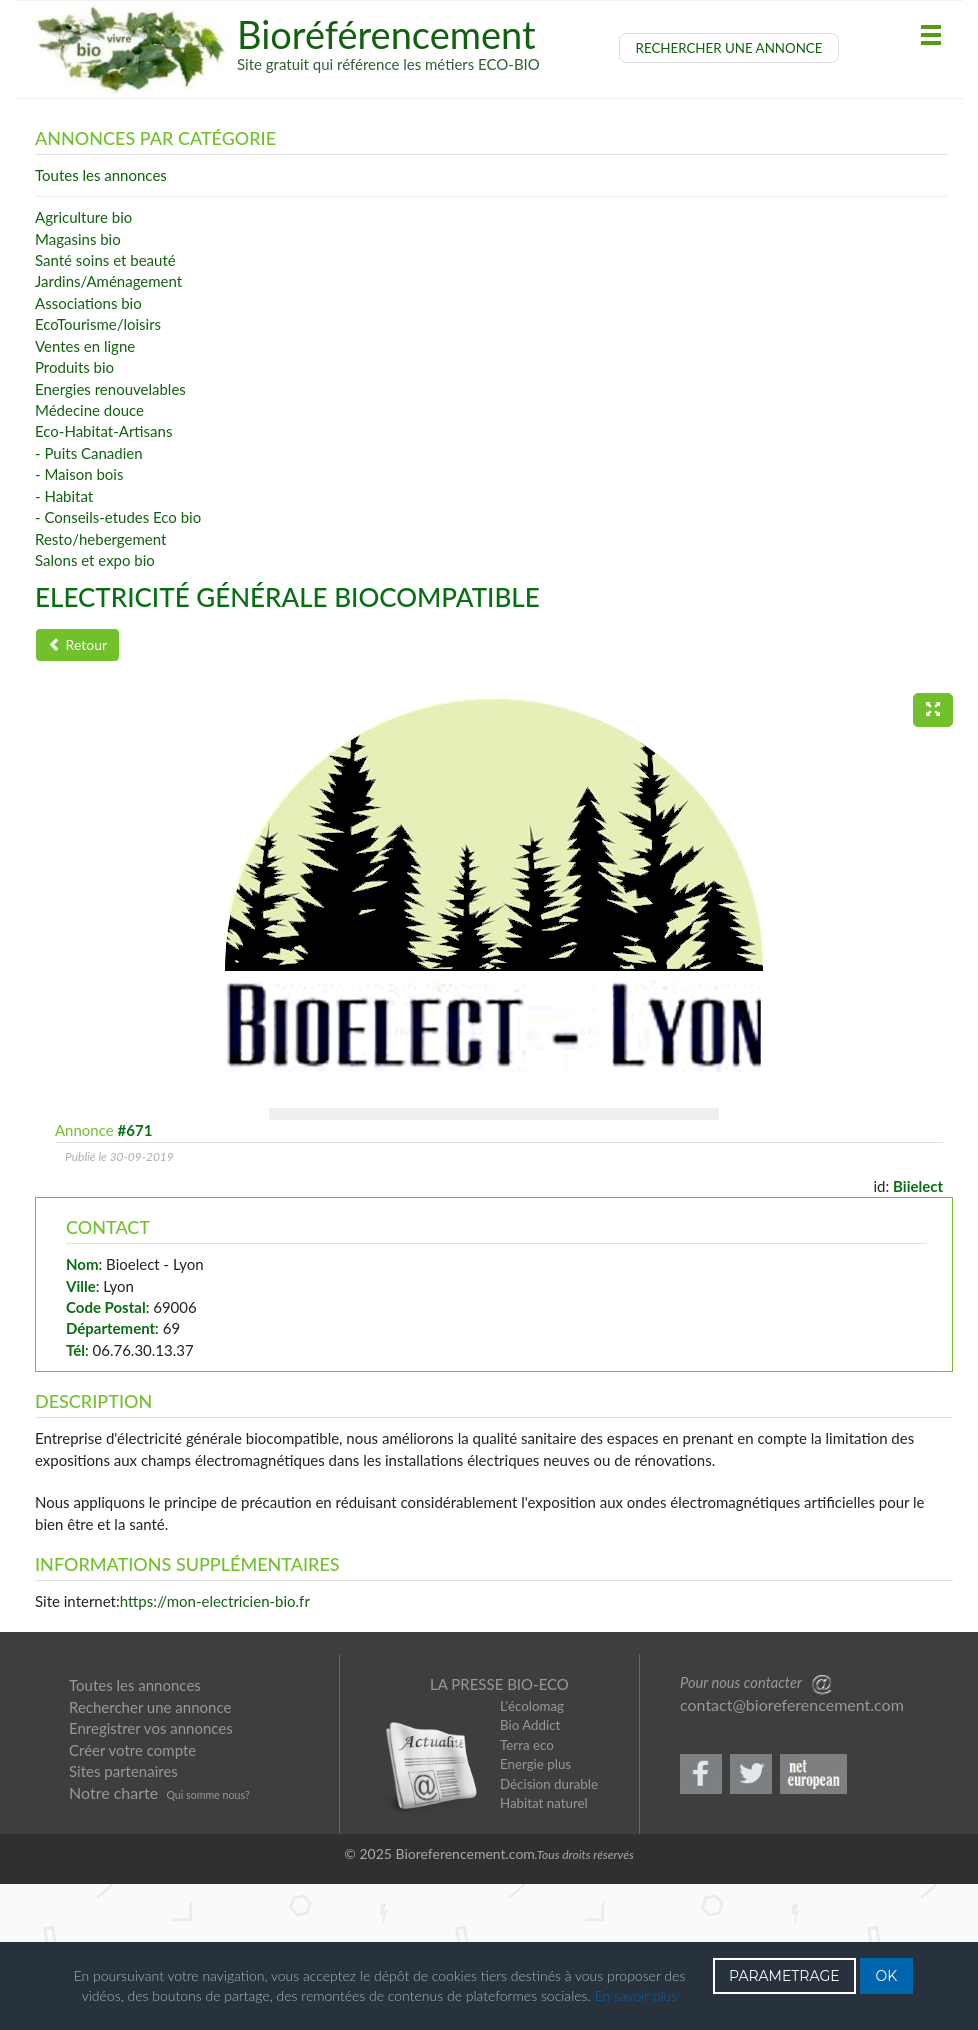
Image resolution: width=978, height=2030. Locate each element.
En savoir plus (636, 1995)
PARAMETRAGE (784, 1976)
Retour (77, 644)
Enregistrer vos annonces (151, 1876)
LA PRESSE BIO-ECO (499, 1832)
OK (887, 1976)
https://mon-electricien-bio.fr (215, 1749)
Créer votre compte (132, 1898)
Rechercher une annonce (150, 1855)
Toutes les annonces (135, 1833)
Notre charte (113, 1940)
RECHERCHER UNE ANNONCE (729, 48)
